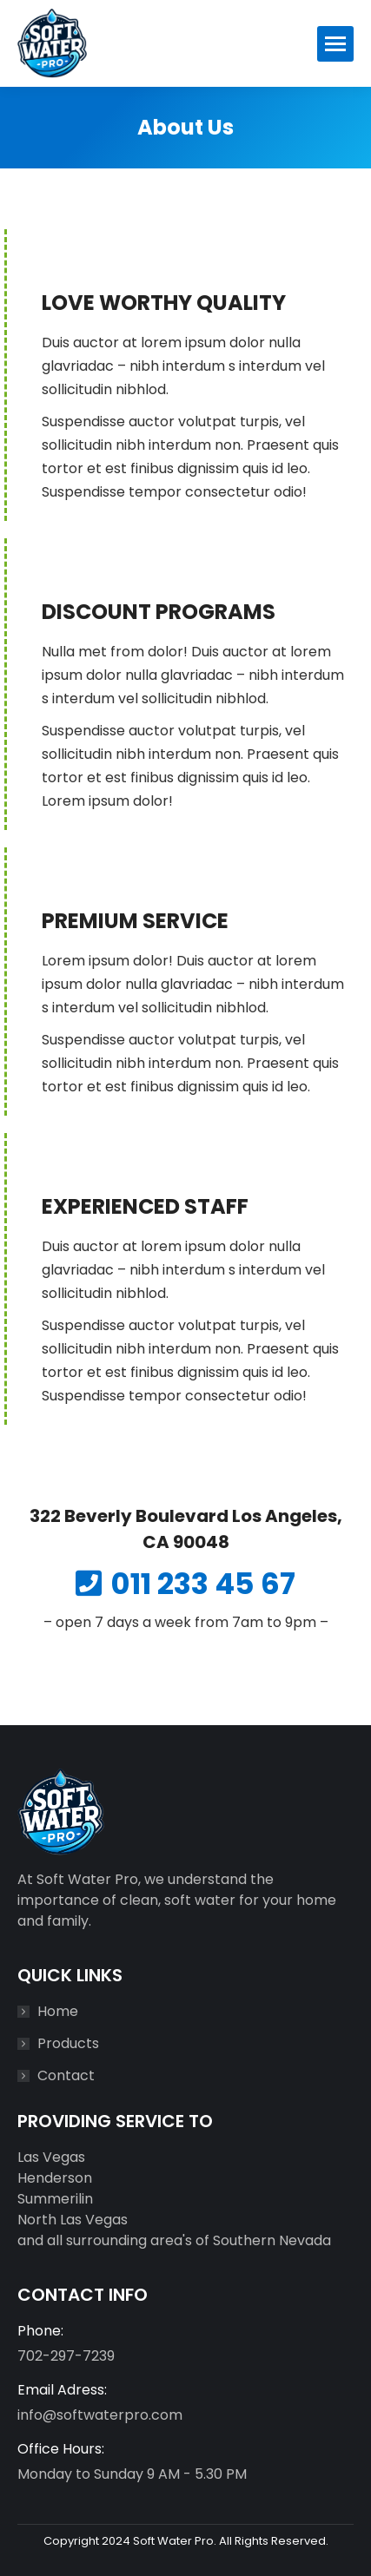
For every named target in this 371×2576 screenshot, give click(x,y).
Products (68, 2043)
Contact (66, 2075)
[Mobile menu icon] (335, 44)
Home (57, 2011)
